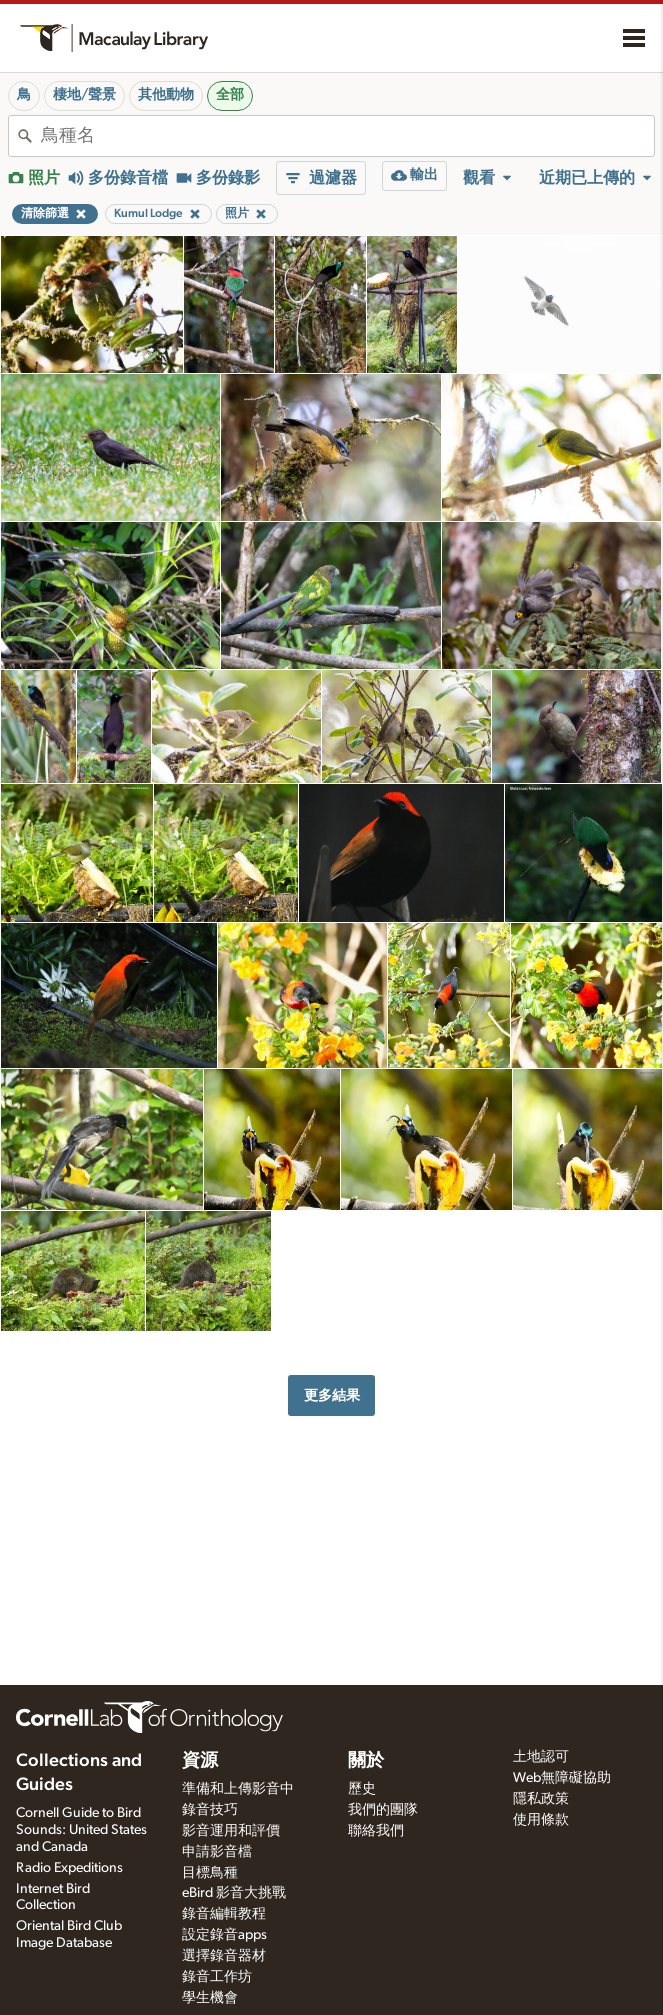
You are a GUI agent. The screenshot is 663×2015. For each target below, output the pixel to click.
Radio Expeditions (69, 1868)
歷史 (362, 1789)
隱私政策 (541, 1799)
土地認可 (541, 1757)
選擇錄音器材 (224, 1956)
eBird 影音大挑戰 (234, 1893)
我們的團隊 (383, 1810)
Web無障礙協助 (562, 1778)
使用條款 (541, 1820)
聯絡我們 (376, 1831)
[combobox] (347, 136)
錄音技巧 (210, 1810)
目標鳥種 (210, 1873)
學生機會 (210, 1998)
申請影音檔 (217, 1852)
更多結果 (332, 1395)
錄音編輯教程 (224, 1914)
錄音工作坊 (217, 1977)
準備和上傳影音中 (238, 1789)
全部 (230, 95)
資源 (200, 1761)
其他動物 (166, 95)
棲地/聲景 (84, 95)
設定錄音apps (224, 1935)
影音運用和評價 (231, 1831)
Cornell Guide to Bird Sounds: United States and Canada (81, 1830)
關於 (366, 1761)
